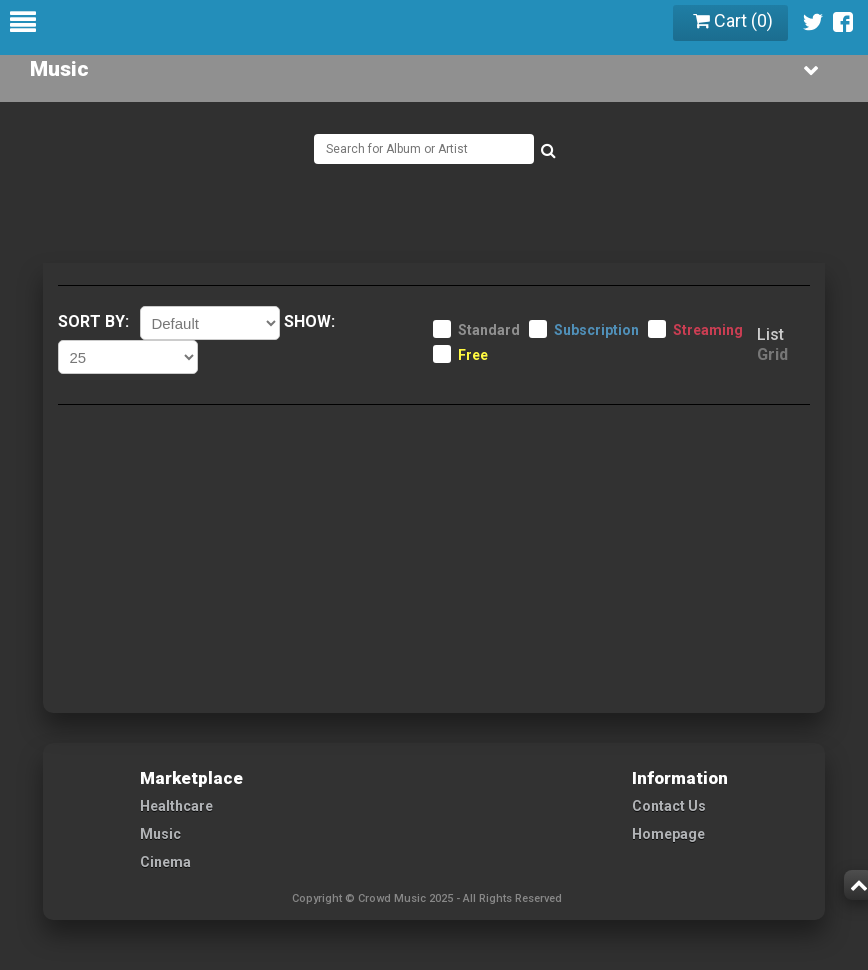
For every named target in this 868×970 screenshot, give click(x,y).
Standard (489, 330)
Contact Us (669, 806)
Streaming (708, 330)
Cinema (165, 862)
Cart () (733, 20)
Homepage (668, 834)
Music (160, 834)
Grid (772, 354)
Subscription (596, 330)
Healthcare (176, 806)
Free (473, 355)
